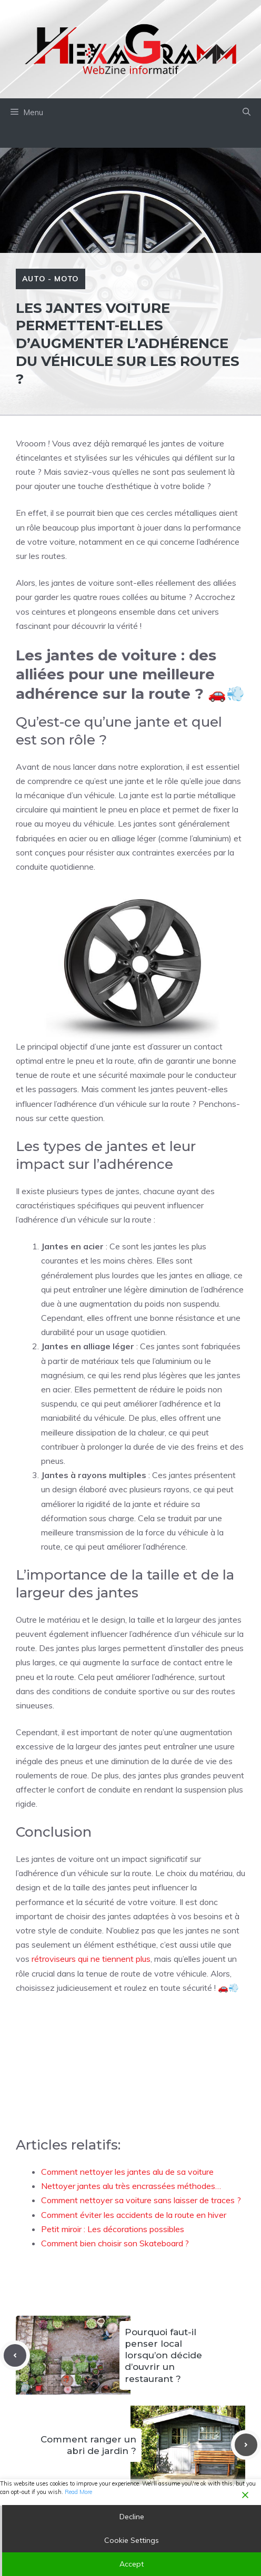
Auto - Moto (50, 278)
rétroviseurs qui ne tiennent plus (91, 1958)
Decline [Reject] (131, 2516)
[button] (246, 112)
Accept (131, 2564)
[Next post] (246, 2445)
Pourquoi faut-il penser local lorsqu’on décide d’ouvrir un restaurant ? (163, 2355)
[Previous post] (15, 2355)
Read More (78, 2492)
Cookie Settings (131, 2540)
